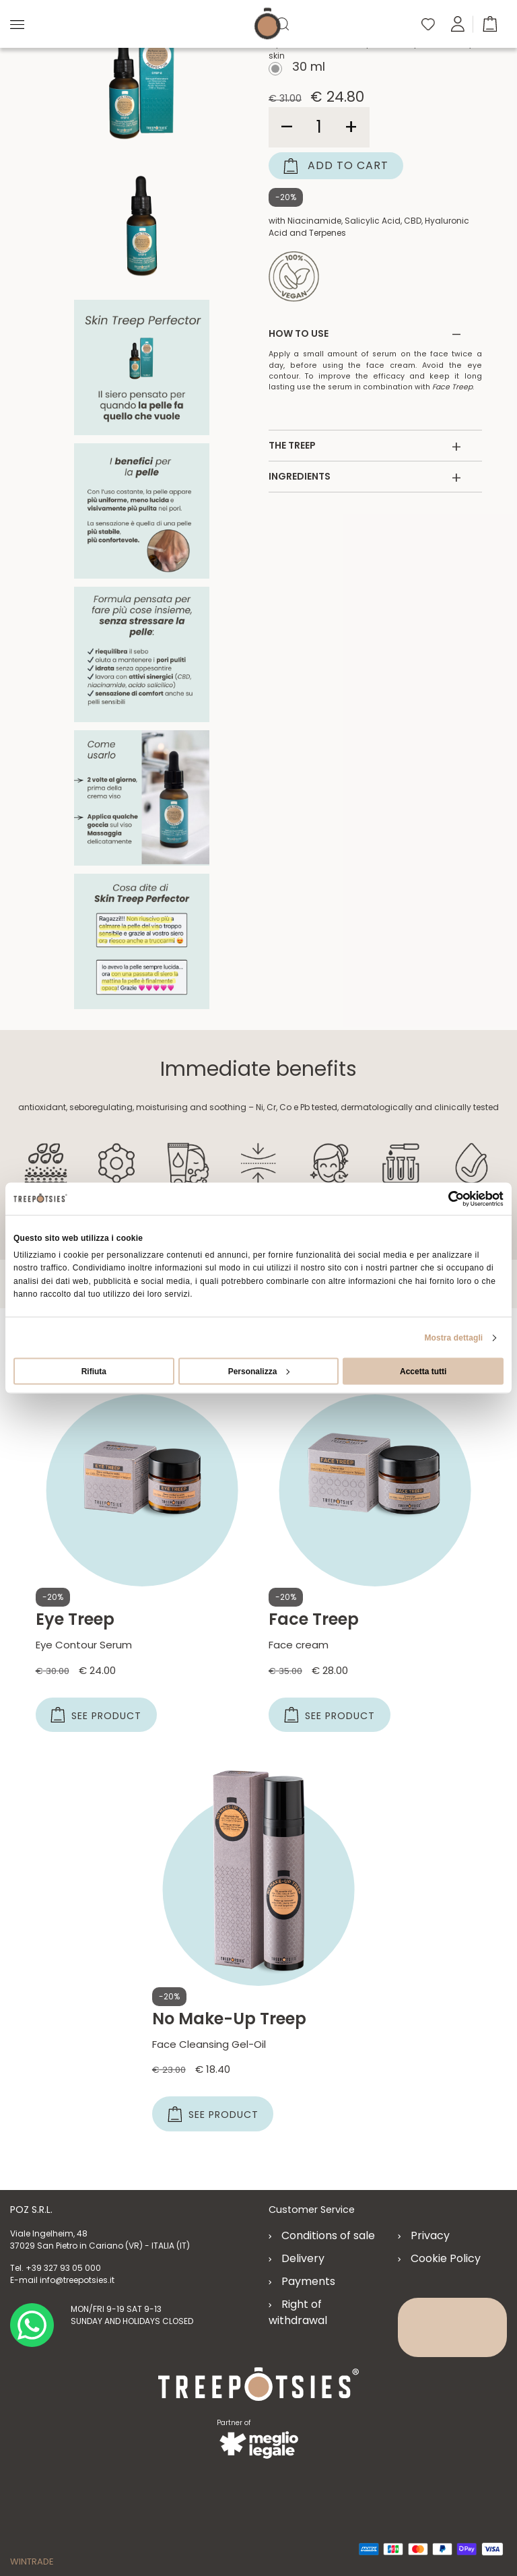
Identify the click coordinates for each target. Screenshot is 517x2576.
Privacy (430, 2236)
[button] (490, 23)
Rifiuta (93, 1371)
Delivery (302, 2259)
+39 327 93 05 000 (63, 2268)
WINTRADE (32, 2558)
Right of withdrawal (298, 2313)
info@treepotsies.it (77, 2280)
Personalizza (259, 1371)
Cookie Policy (446, 2259)
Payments (308, 2282)
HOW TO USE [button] (365, 334)
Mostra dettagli (453, 1337)
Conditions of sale (328, 2236)
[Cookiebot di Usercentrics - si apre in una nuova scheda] (445, 1199)
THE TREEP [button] (365, 446)
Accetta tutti (423, 1371)
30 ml (307, 68)
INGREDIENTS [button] (365, 477)
